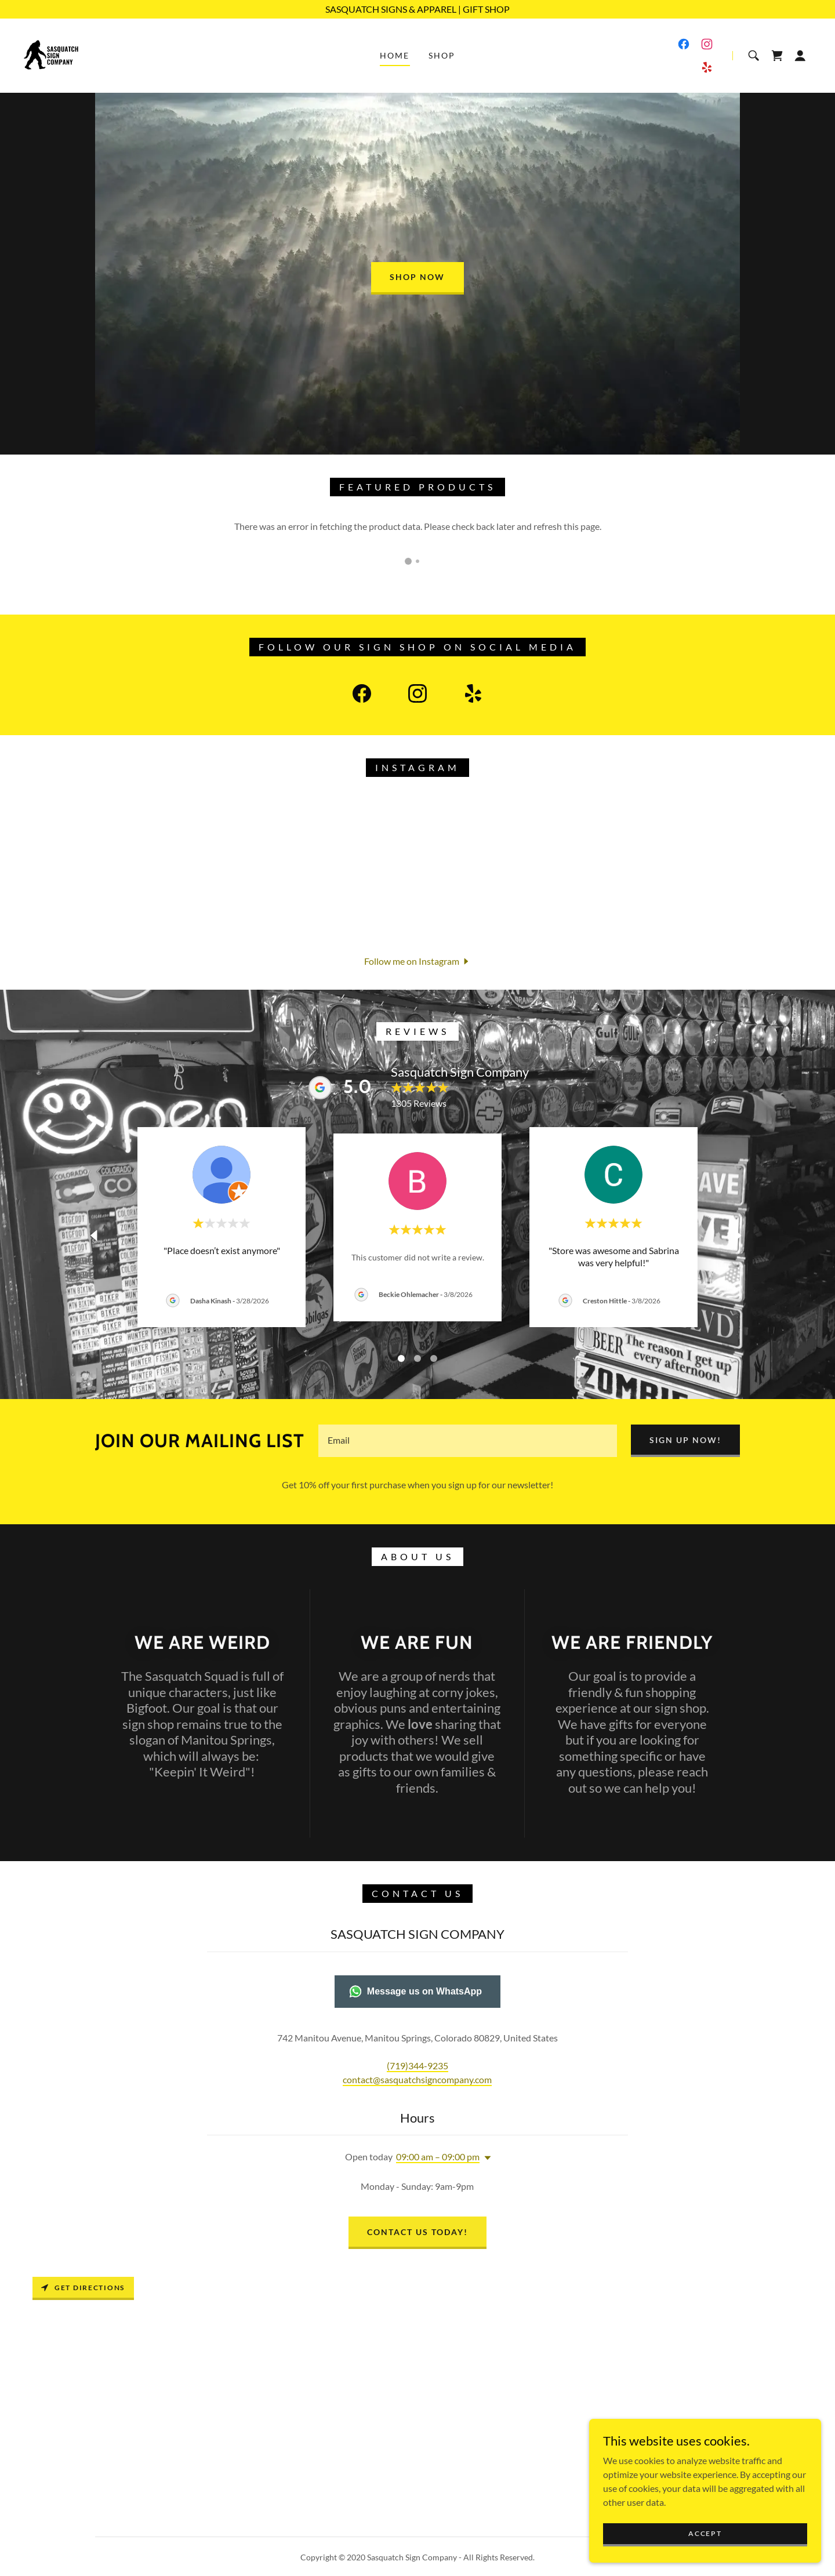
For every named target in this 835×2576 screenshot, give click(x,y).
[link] (51, 54)
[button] (800, 55)
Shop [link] (442, 55)
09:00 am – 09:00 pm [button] (438, 2156)
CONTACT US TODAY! (417, 2232)
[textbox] (467, 1441)
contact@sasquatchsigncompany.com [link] (417, 2079)
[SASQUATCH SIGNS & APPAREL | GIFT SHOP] (417, 9)
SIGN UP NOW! (685, 1440)
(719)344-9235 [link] (417, 2065)
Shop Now (417, 277)
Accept (704, 2533)
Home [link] (394, 55)
